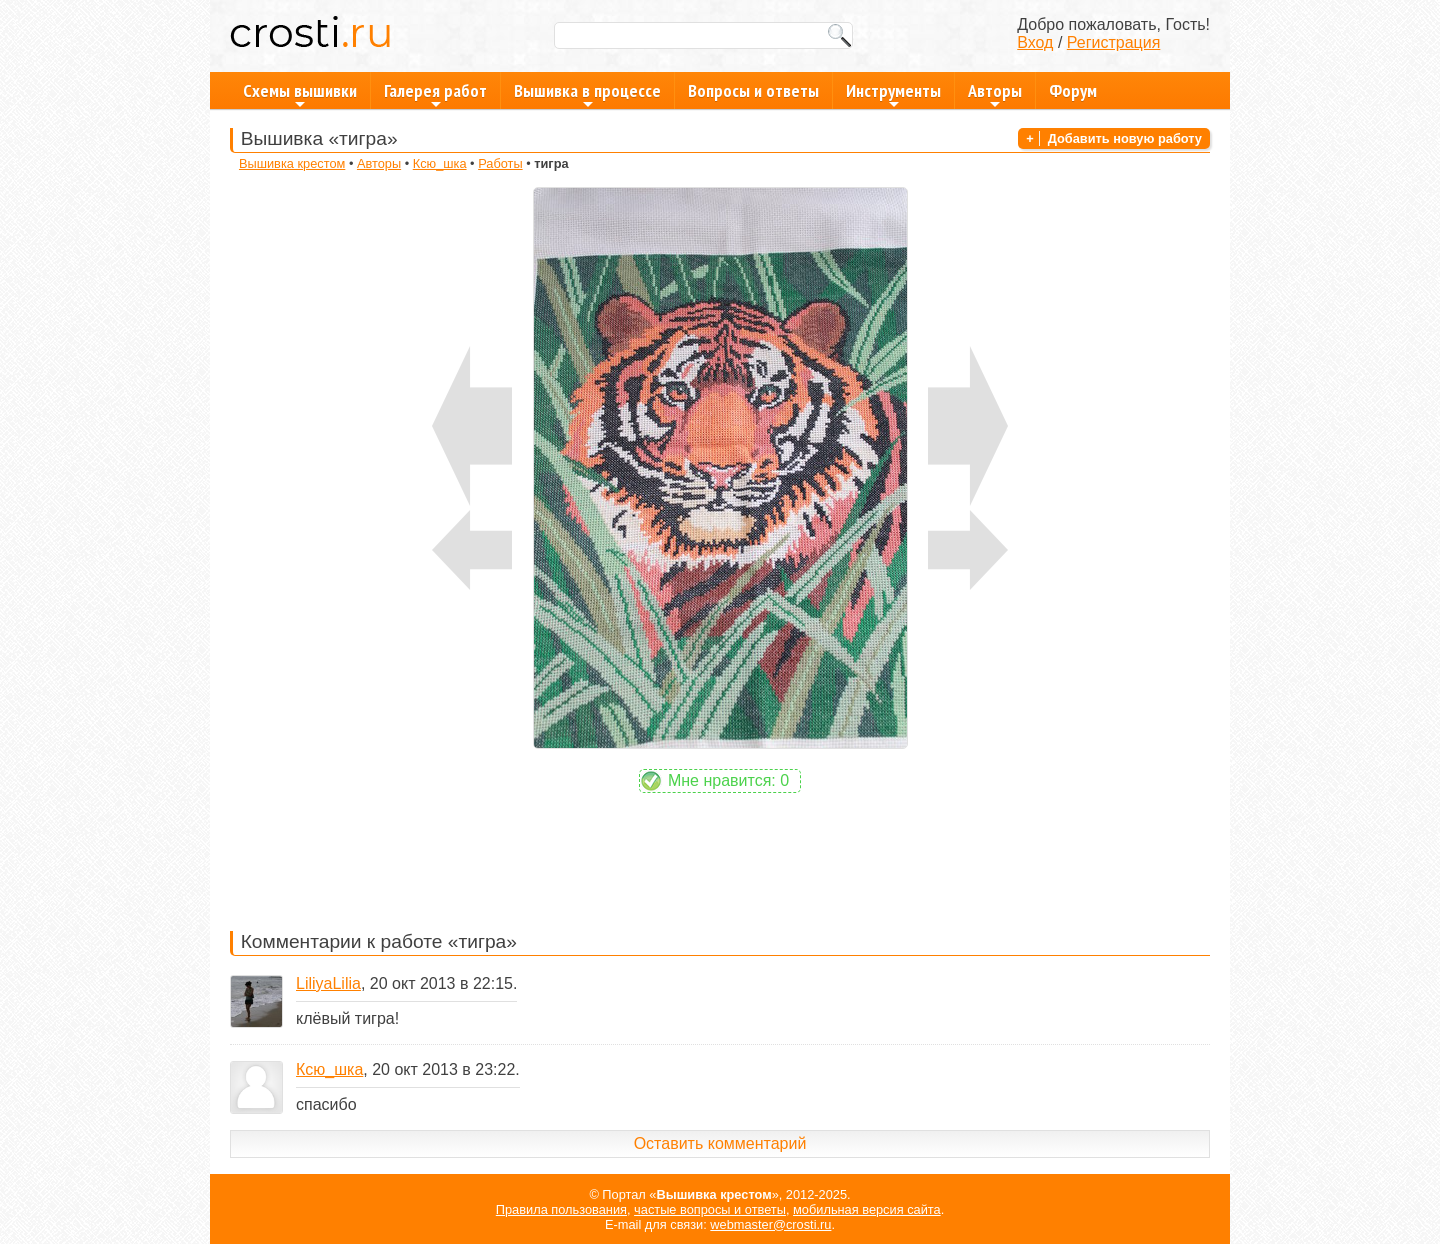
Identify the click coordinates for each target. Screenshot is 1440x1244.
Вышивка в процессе (587, 94)
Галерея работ (435, 94)
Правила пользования (561, 1209)
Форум (1073, 90)
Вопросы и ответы (753, 90)
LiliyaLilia (328, 983)
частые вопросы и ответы (710, 1209)
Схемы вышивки (300, 94)
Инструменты (893, 94)
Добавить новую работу (1125, 138)
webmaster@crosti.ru (770, 1224)
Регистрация (1114, 42)
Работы (500, 163)
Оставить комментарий (720, 1143)
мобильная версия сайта (867, 1209)
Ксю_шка (440, 163)
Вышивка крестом (292, 163)
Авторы (995, 94)
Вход (1035, 42)
